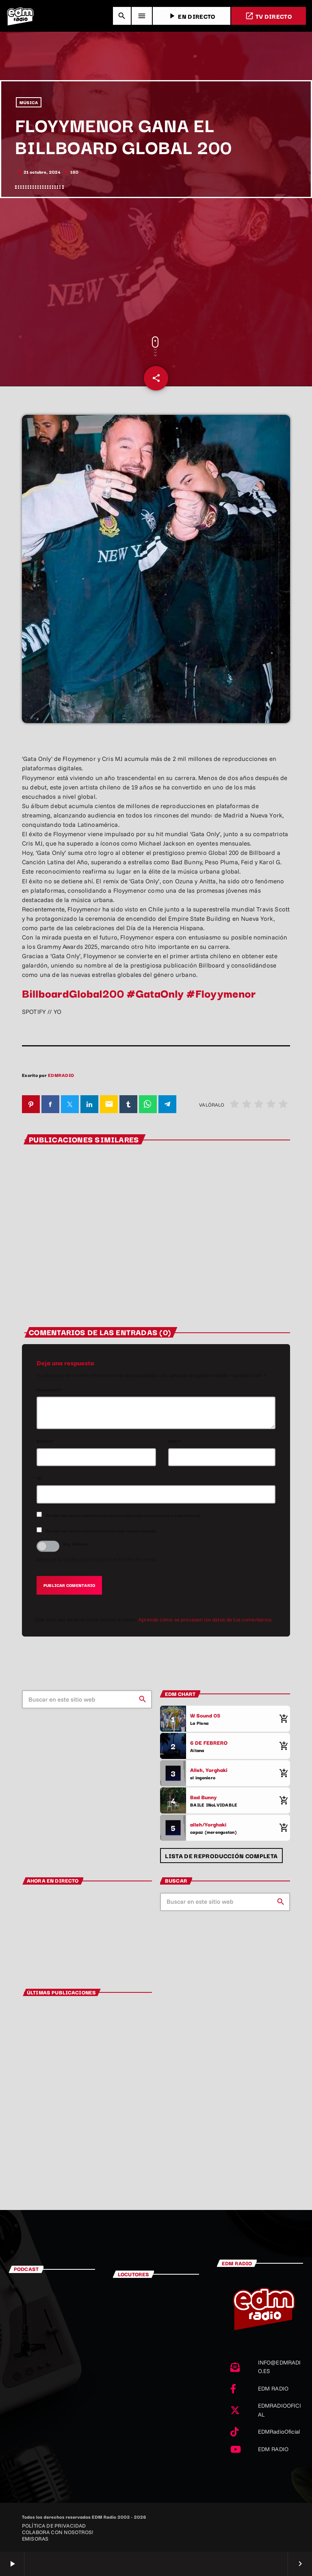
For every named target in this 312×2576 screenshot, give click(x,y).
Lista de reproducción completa (221, 1855)
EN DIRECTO (191, 16)
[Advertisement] (156, 267)
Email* (174, 1440)
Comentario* (50, 1389)
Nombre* (46, 1440)
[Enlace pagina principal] (20, 16)
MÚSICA (29, 102)
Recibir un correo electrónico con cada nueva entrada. (102, 1530)
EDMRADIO (61, 1075)
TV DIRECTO (268, 16)
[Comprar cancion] (282, 1719)
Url (40, 1477)
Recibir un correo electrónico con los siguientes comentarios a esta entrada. (124, 1515)
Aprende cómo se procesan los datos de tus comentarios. (206, 1619)
